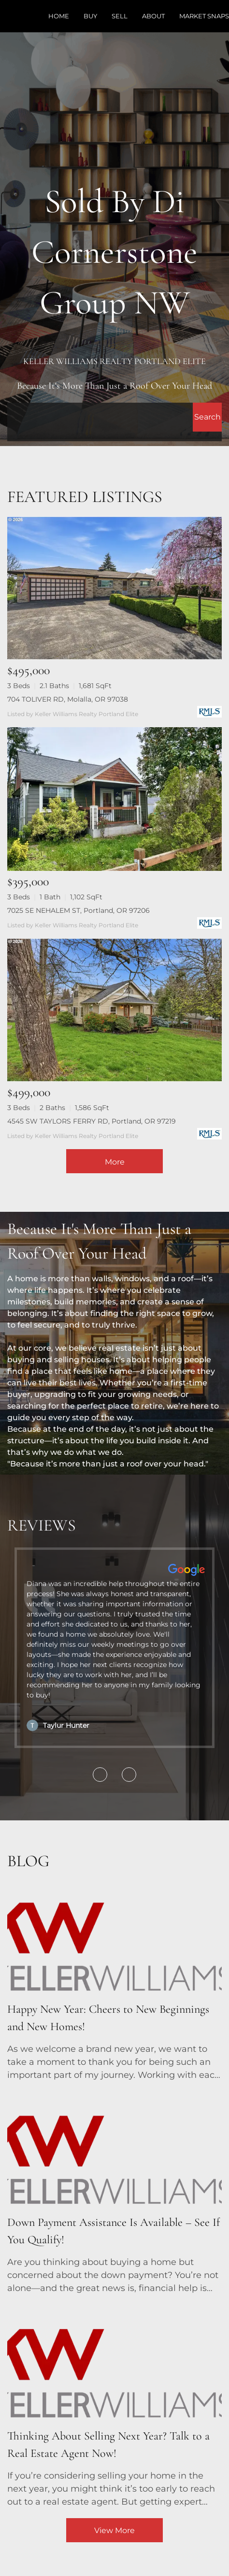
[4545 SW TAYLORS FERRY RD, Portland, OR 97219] (114, 1010)
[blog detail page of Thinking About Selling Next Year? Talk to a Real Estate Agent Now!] (114, 2406)
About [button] (153, 16)
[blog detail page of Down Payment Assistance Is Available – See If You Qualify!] (114, 2193)
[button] (207, 417)
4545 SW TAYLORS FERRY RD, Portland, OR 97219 (91, 1121)
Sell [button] (120, 16)
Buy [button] (90, 16)
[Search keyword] (100, 417)
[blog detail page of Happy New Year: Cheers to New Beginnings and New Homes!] (114, 1980)
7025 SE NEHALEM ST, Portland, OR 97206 (78, 910)
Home (58, 16)
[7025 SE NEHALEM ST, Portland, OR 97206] (114, 798)
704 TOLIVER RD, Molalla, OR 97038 (67, 699)
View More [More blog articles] (114, 2530)
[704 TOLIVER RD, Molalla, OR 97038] (114, 588)
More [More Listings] (115, 1161)
